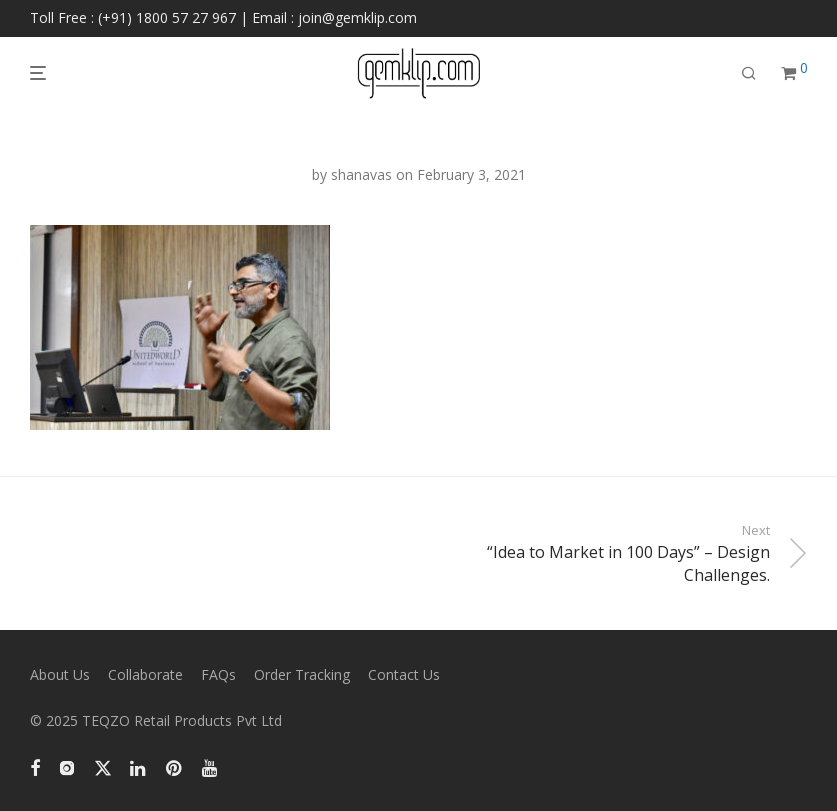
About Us (60, 674)
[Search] (749, 73)
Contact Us (404, 674)
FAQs (218, 674)
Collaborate (145, 674)
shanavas (361, 174)
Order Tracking (302, 674)
